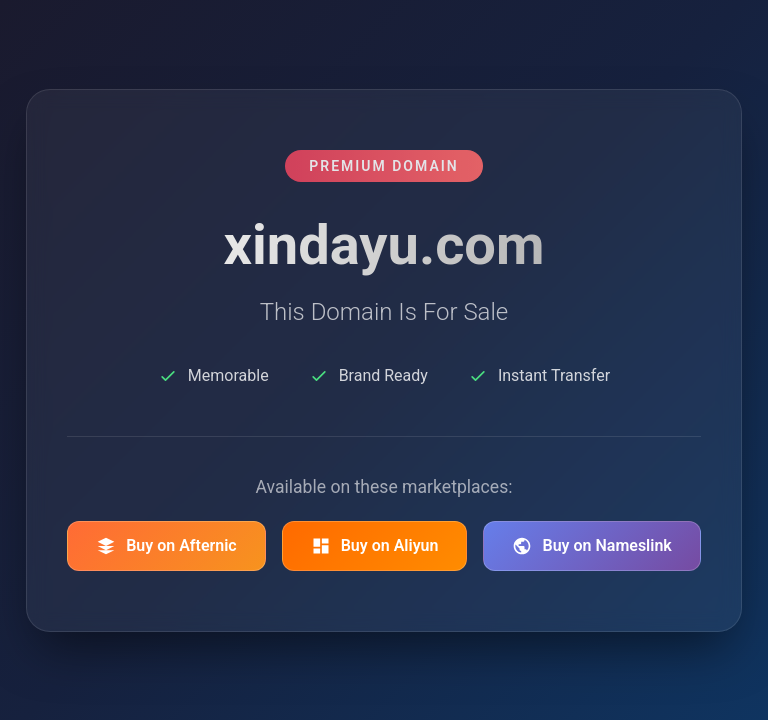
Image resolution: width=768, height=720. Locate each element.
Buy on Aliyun (375, 546)
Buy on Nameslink (591, 546)
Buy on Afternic (166, 546)
